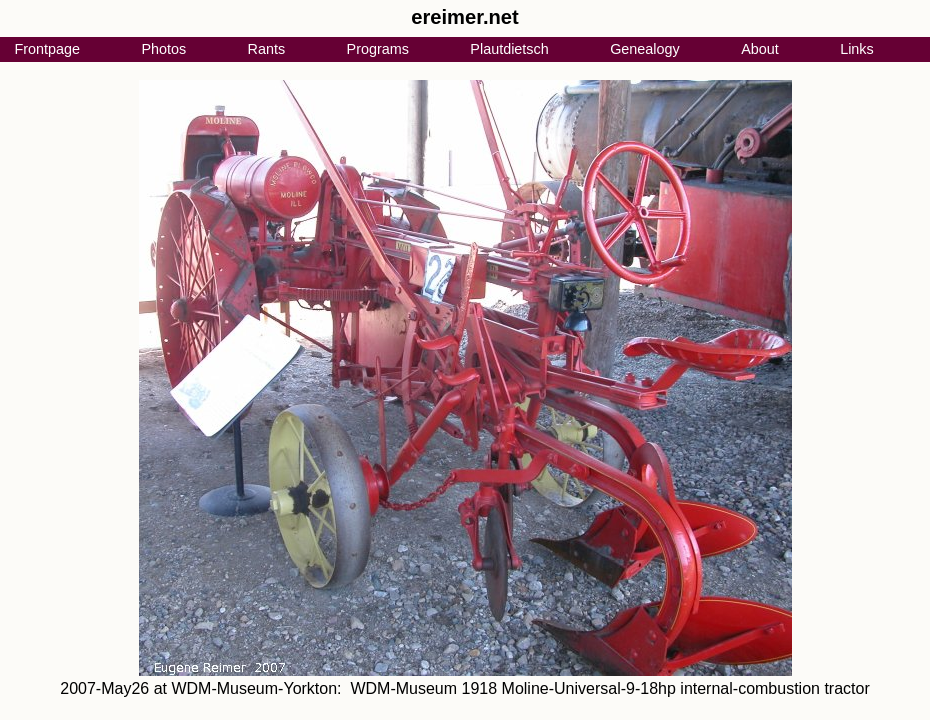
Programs (378, 49)
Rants (267, 49)
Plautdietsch (509, 49)
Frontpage (47, 49)
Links (857, 49)
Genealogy (645, 49)
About (760, 49)
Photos (163, 49)
